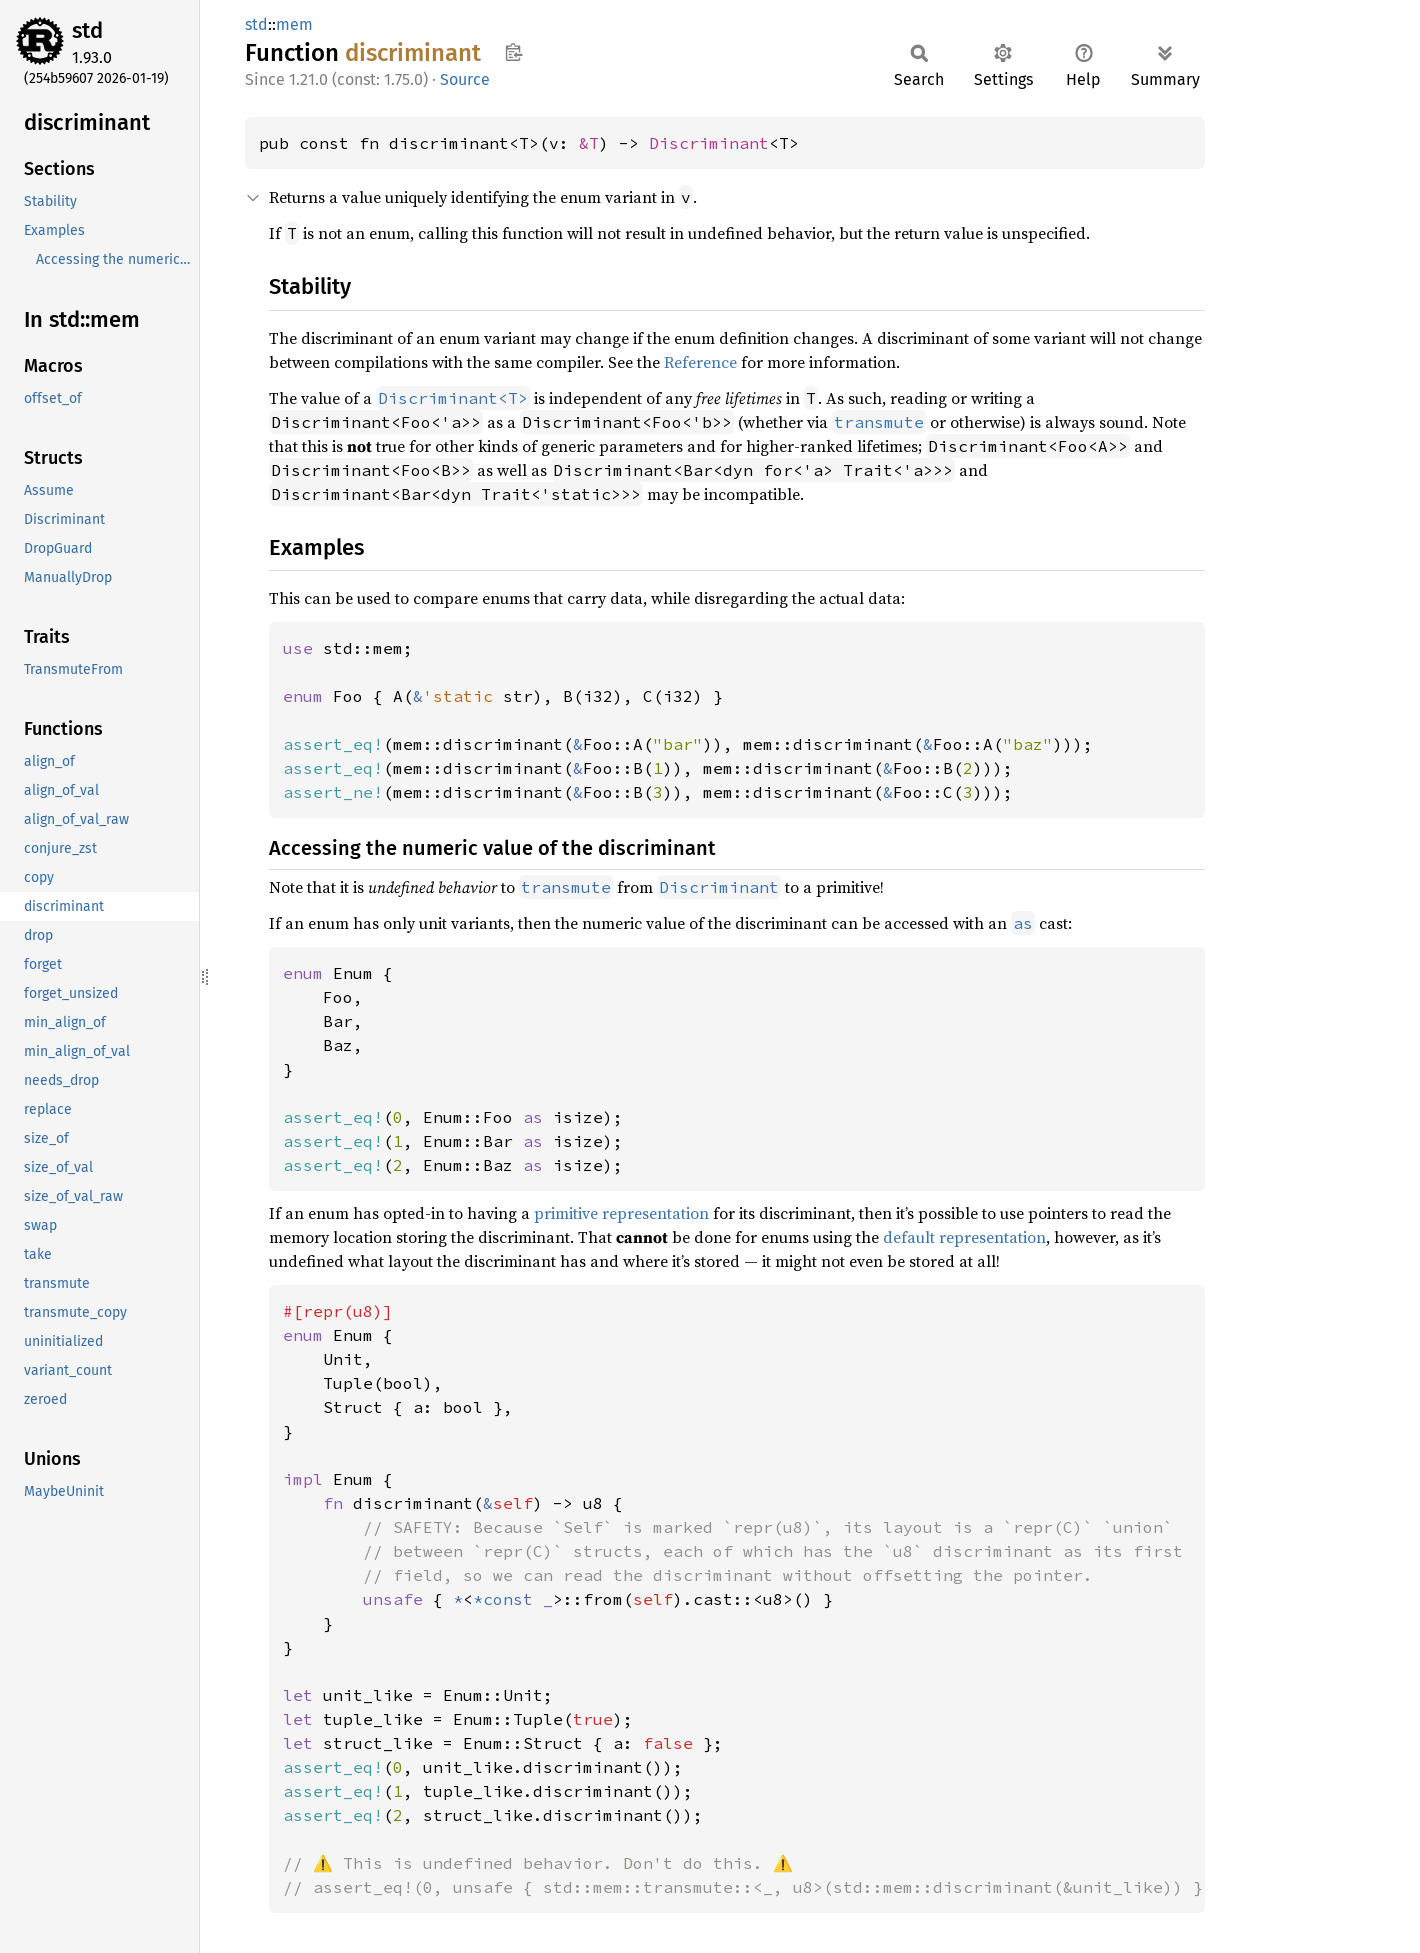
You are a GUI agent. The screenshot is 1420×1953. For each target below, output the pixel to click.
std (87, 30)
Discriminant (709, 143)
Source (465, 79)
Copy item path (513, 52)
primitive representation (621, 1213)
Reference (700, 362)
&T (589, 143)
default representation (964, 1237)
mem (294, 24)
